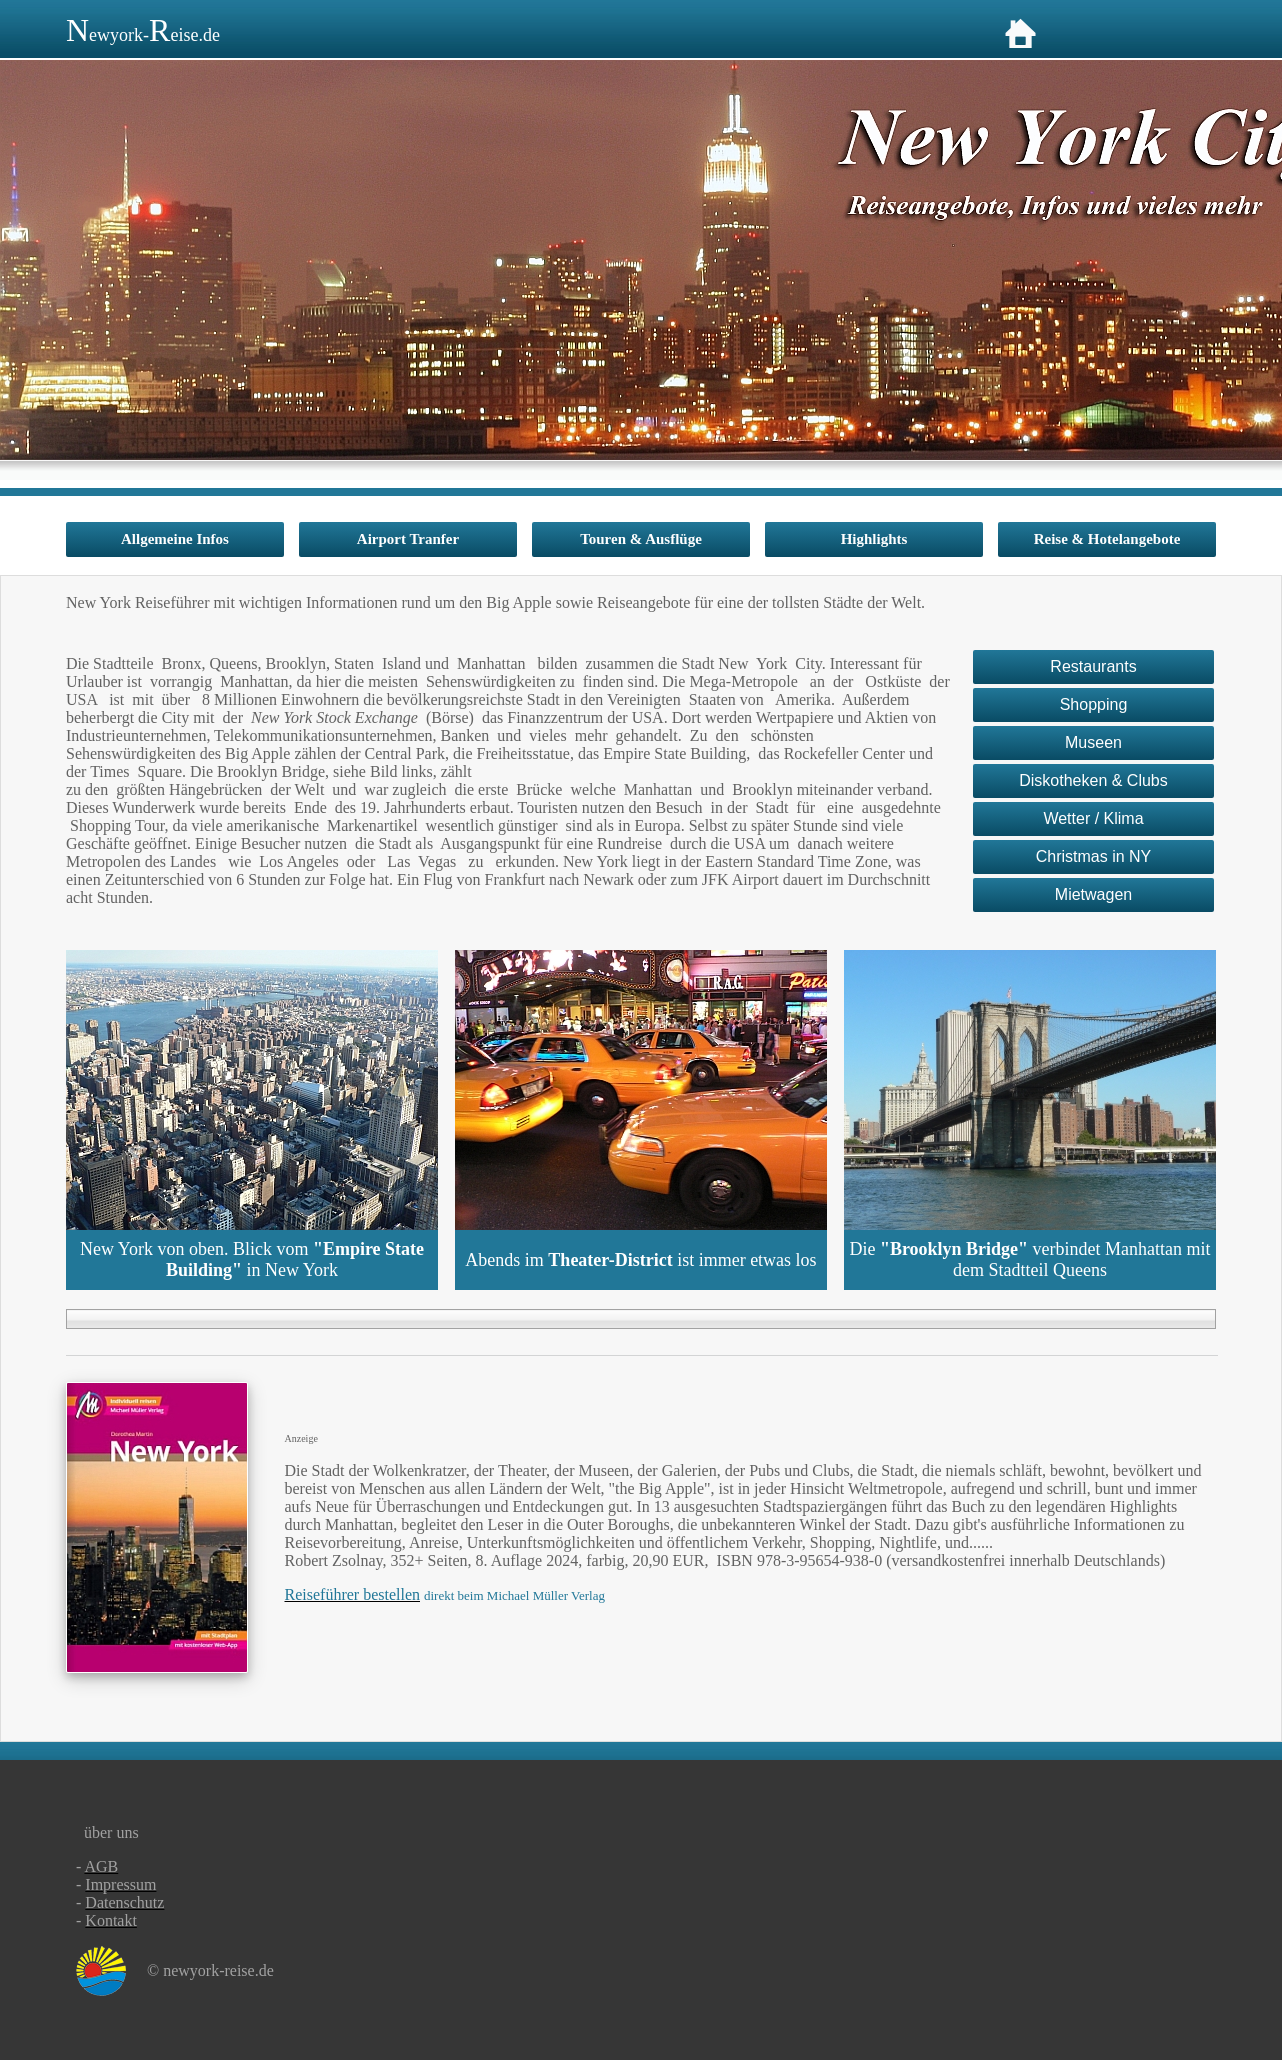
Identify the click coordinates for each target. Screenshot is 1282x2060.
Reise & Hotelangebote (1107, 539)
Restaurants (1093, 666)
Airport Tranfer (408, 539)
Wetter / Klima (1093, 818)
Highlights (874, 539)
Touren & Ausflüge (641, 539)
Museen (1093, 742)
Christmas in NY (1094, 856)
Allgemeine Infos (175, 539)
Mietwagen (1093, 894)
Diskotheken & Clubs (1093, 780)
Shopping (1094, 704)
